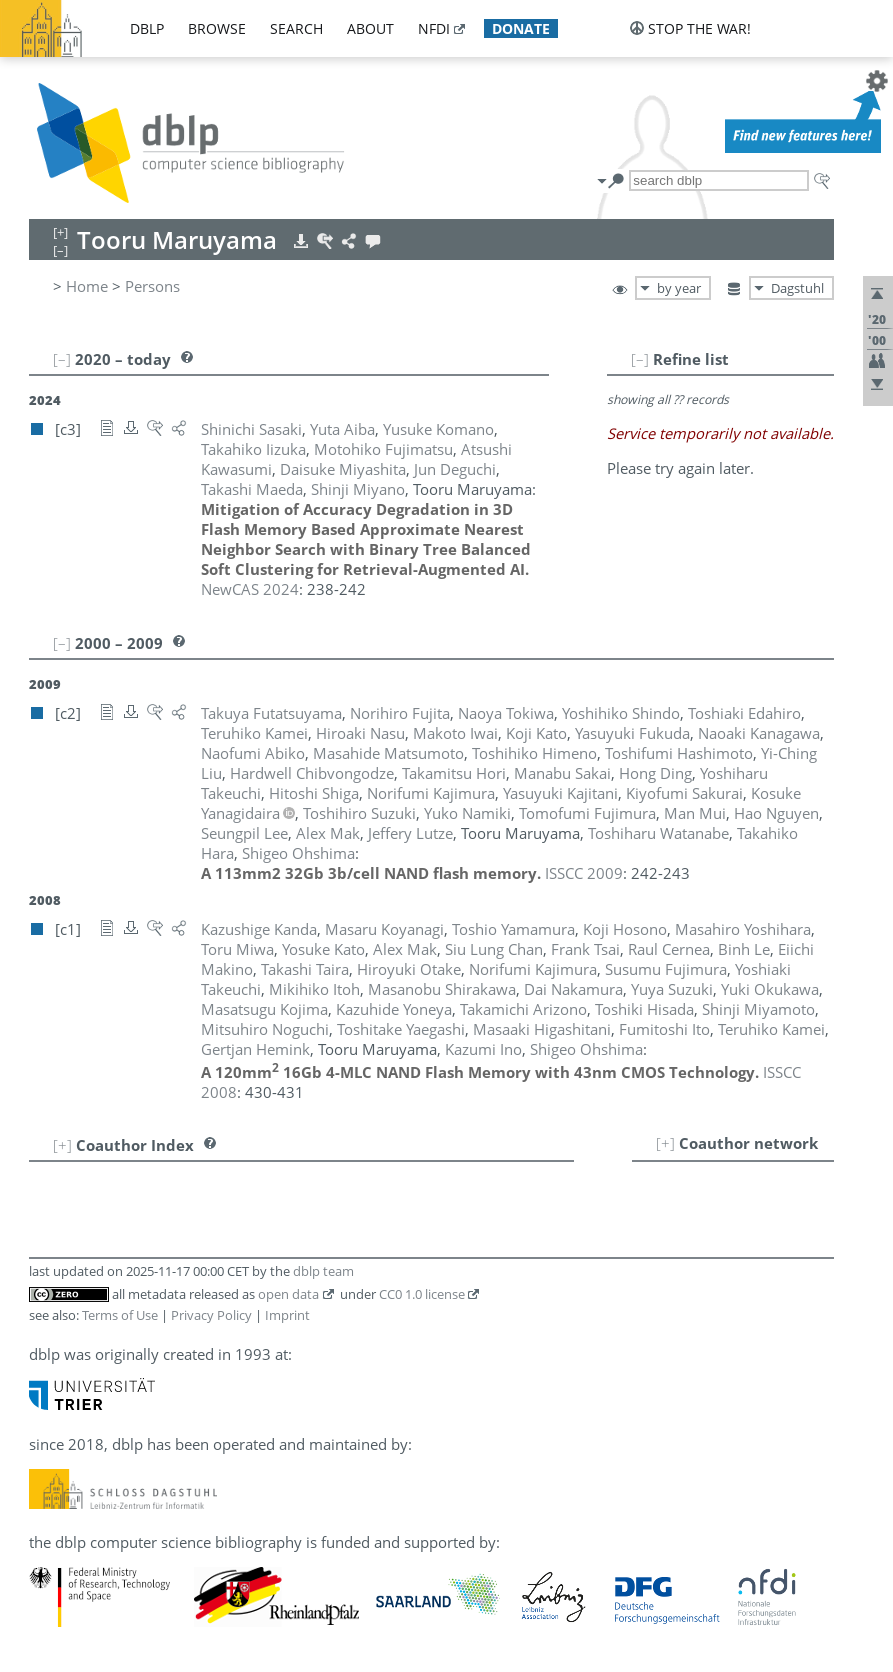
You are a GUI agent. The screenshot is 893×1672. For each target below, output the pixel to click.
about (370, 28)
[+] (665, 1143)
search (296, 28)
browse (217, 28)
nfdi (434, 28)
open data (288, 1294)
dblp (147, 28)
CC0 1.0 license (422, 1294)
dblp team (323, 1271)
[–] (640, 359)
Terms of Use (120, 1315)
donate (521, 28)
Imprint (287, 1315)
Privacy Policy (211, 1315)
